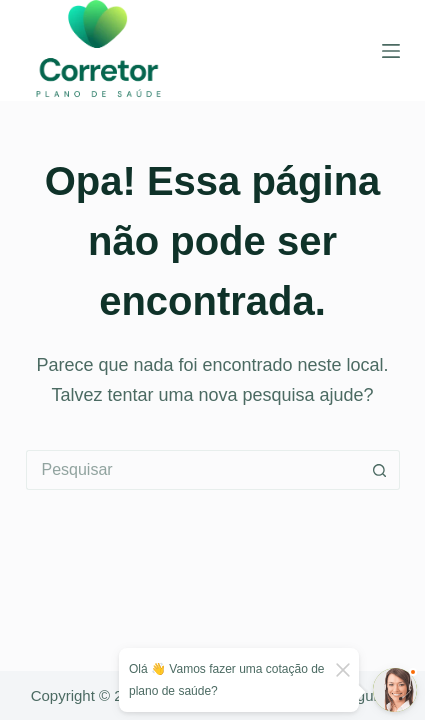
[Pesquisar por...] (193, 470)
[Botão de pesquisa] (380, 470)
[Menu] (391, 51)
